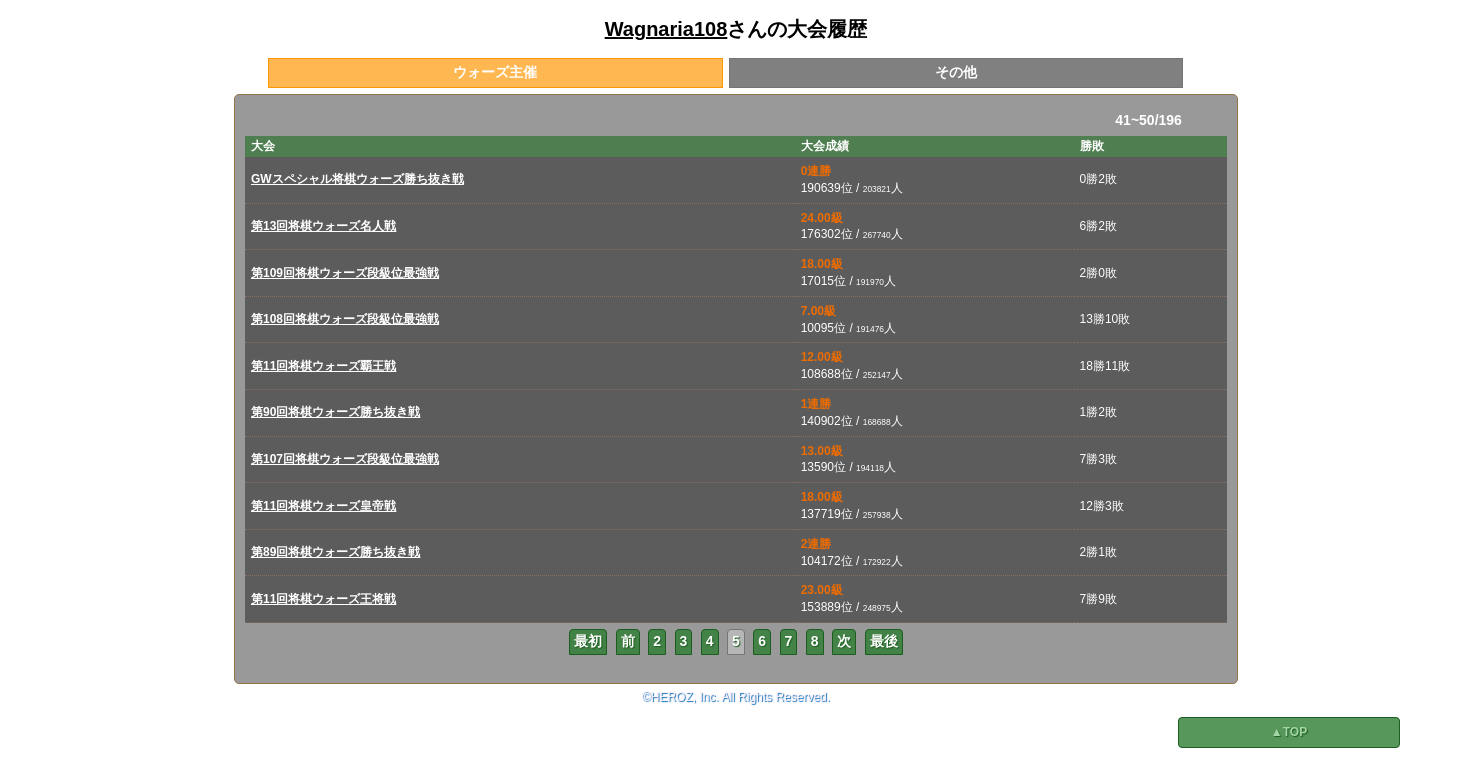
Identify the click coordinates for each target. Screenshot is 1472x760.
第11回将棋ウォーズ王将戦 (323, 599)
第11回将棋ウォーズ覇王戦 (323, 366)
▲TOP (1289, 732)
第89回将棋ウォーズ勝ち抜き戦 (335, 552)
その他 (956, 72)
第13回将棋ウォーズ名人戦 (323, 226)
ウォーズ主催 (495, 72)
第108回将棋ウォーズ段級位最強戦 (345, 319)
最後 (884, 641)
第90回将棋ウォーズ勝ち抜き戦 (335, 412)
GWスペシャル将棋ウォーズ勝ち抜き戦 (357, 179)
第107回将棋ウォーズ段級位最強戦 (345, 459)
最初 (588, 641)
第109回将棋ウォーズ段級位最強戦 (345, 273)
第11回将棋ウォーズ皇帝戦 (323, 506)
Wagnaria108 (666, 29)
